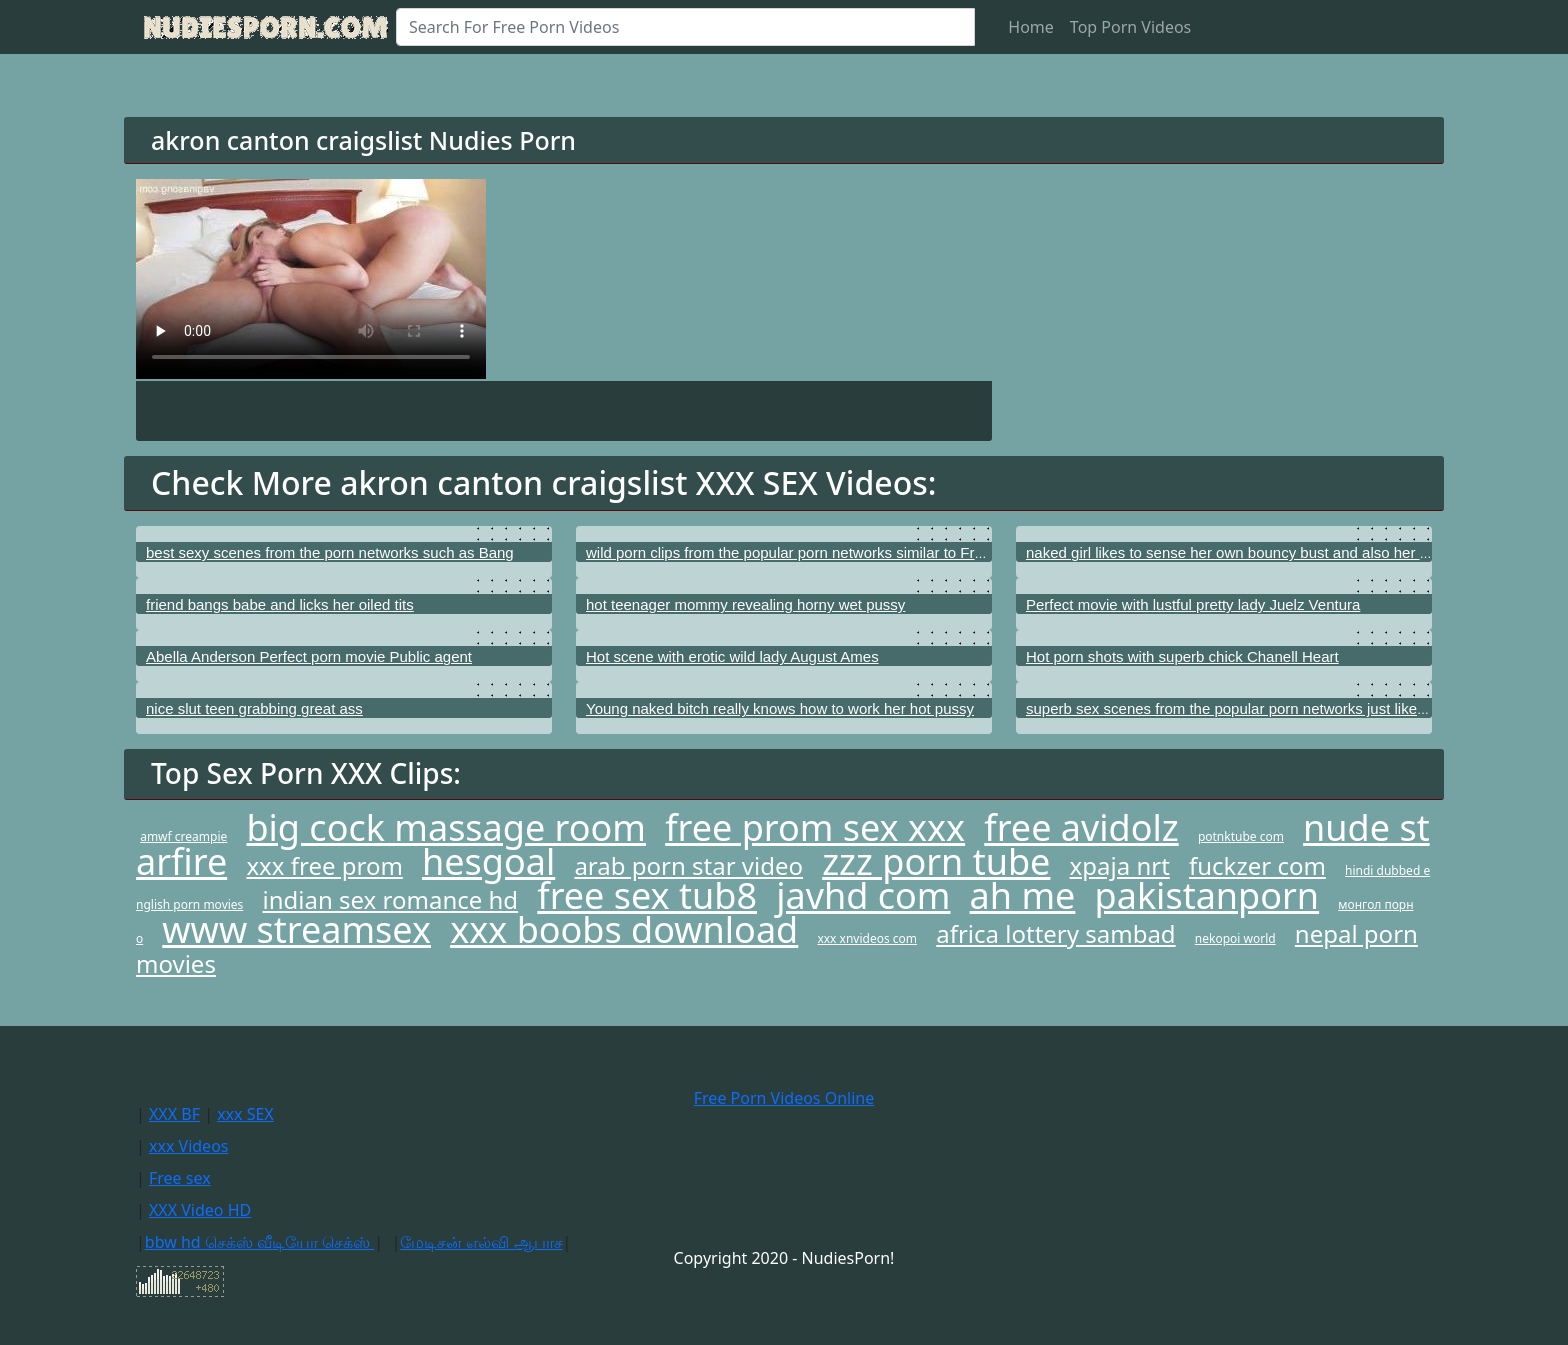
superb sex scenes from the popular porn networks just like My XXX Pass (1269, 708)
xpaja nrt (1120, 865)
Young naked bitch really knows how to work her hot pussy (780, 708)
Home (1031, 27)
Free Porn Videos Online (784, 1098)
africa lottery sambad (1055, 933)
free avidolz (1081, 827)
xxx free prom (324, 865)
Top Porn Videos (1130, 27)
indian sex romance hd (391, 899)
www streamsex (296, 929)
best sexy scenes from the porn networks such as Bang (330, 552)
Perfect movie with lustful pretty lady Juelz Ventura (1193, 604)
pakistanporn (1207, 895)
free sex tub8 (647, 895)
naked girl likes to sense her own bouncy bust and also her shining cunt (1263, 552)
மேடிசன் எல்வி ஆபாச (481, 1242)
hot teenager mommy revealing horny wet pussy (745, 604)
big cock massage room (446, 827)
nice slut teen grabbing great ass (254, 708)
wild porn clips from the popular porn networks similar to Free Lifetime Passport (848, 552)
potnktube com (1241, 836)
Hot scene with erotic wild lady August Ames (732, 656)
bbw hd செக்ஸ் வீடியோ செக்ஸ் (259, 1242)
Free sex (180, 1178)
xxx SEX (245, 1114)
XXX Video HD (200, 1210)
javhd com (863, 895)
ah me (1023, 895)
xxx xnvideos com (867, 938)
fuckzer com (1257, 865)
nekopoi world (1235, 938)
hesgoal (488, 861)
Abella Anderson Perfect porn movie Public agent (309, 656)
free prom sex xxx (815, 827)
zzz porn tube (936, 861)
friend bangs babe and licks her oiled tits (280, 604)
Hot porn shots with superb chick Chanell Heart (1182, 656)
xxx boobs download (624, 929)
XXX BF (174, 1114)
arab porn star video (688, 865)
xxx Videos (189, 1146)
